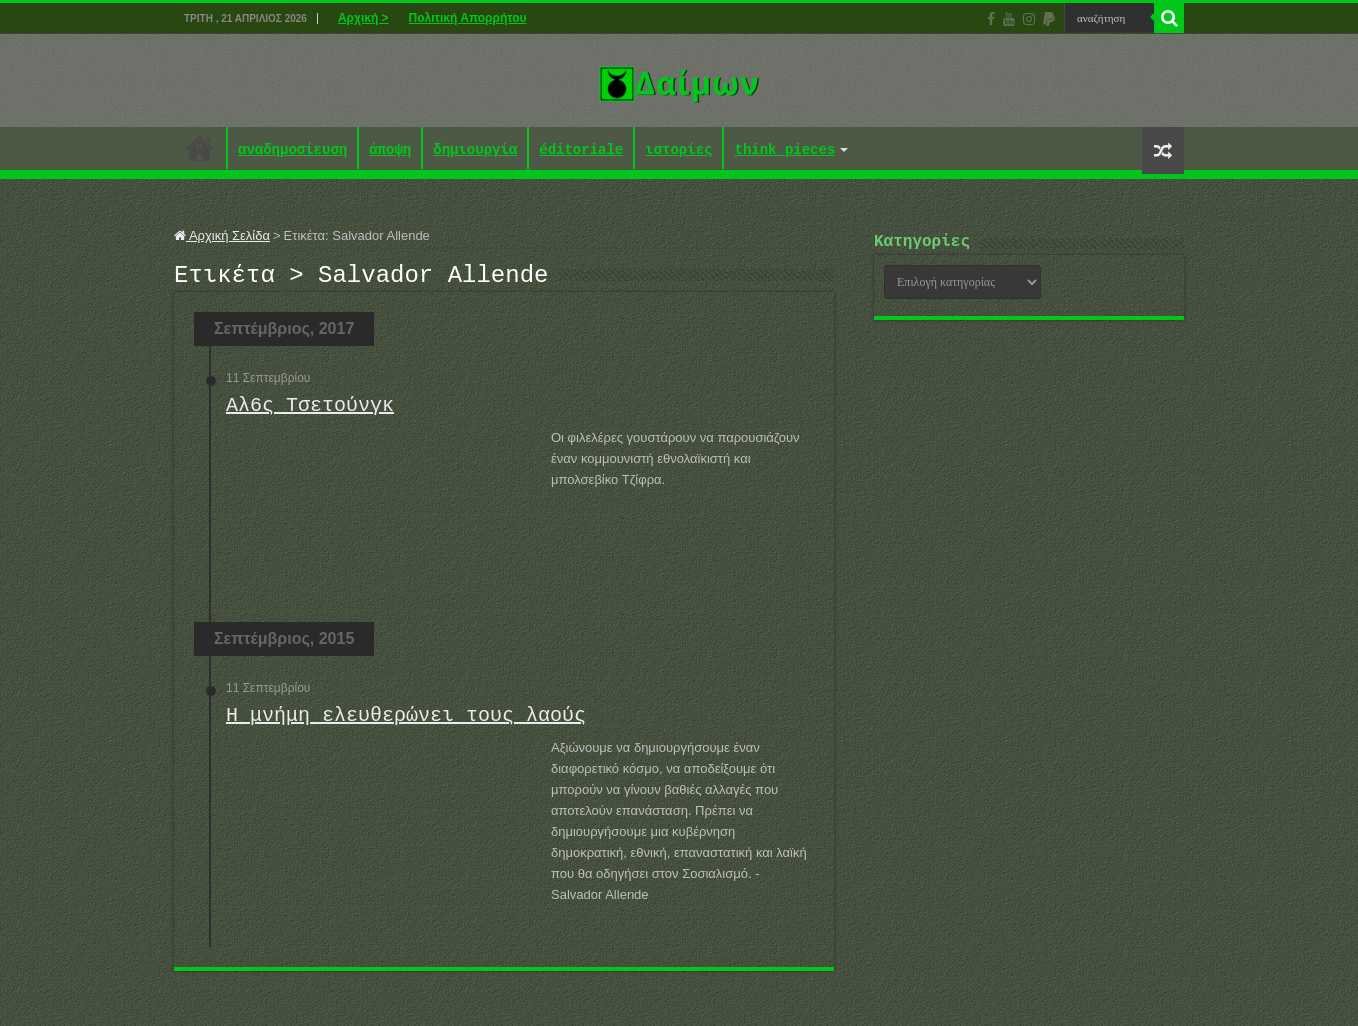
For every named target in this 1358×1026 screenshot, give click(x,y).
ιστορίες (678, 150)
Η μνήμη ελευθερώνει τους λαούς (406, 721)
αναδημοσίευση (292, 150)
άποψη (390, 150)
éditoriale (581, 150)
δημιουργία (475, 150)
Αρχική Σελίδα (222, 235)
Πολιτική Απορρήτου (468, 18)
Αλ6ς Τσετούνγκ (310, 411)
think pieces (784, 150)
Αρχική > (363, 18)
